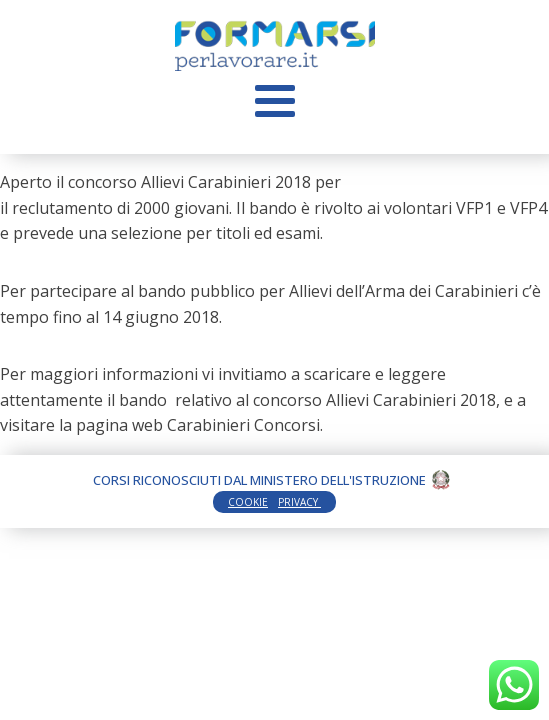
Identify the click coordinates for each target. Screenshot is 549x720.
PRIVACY (299, 502)
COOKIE (248, 502)
